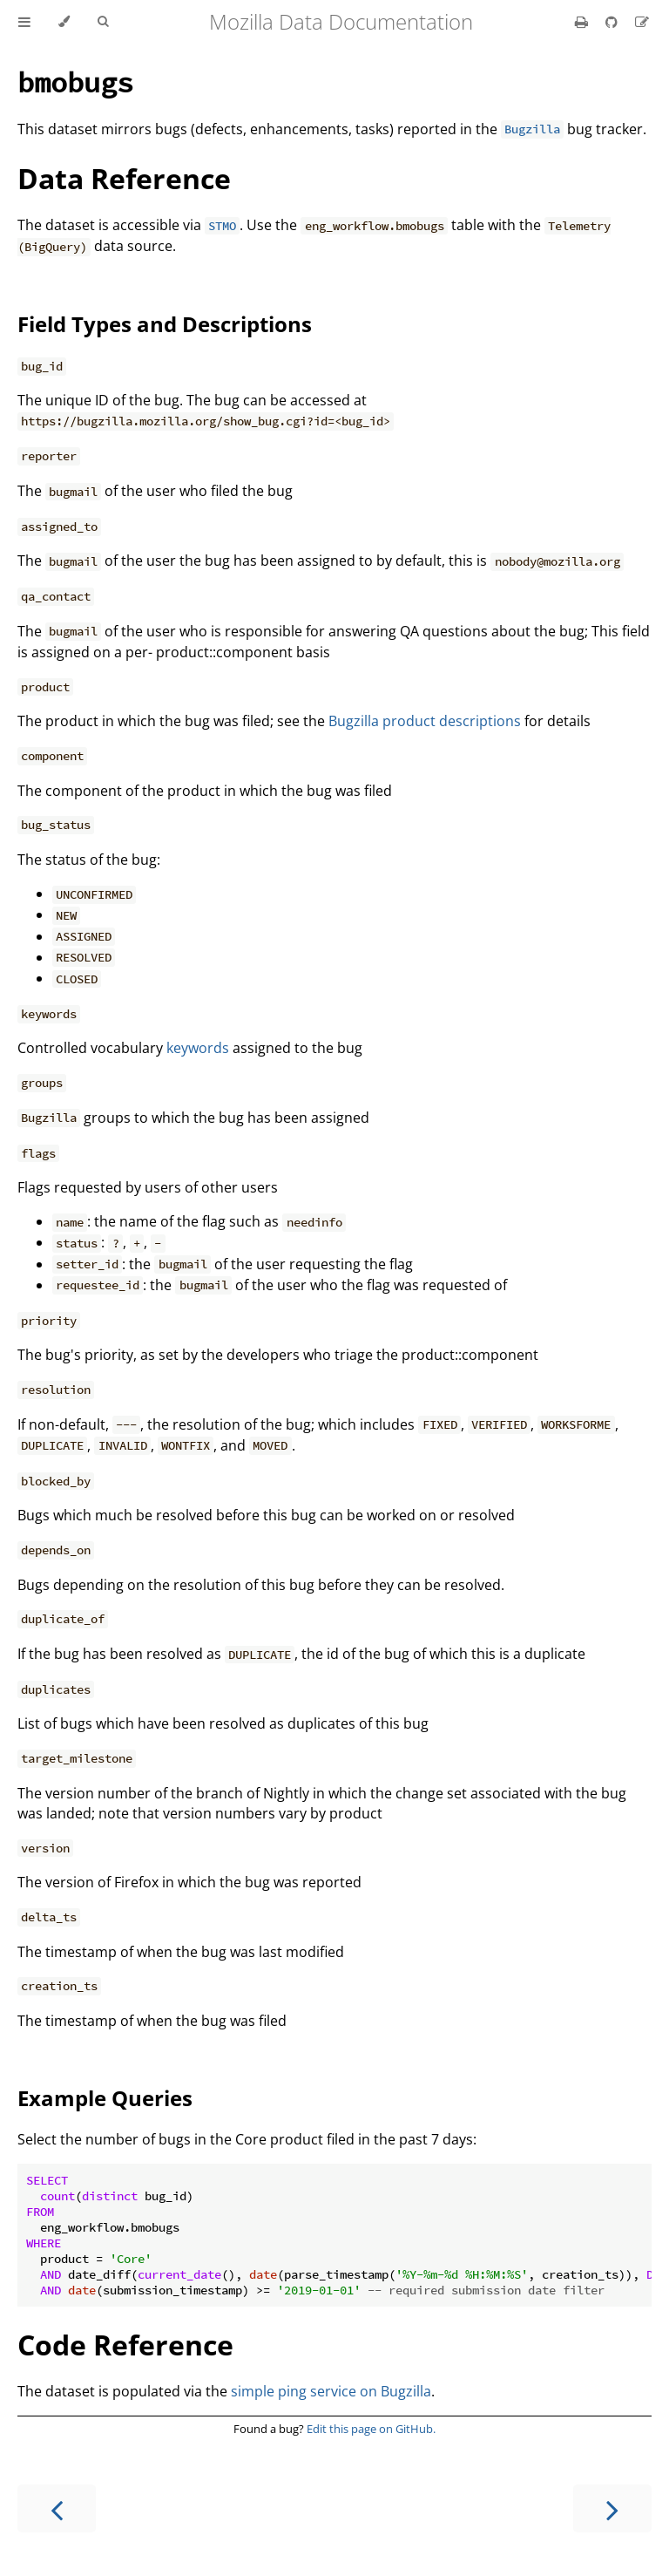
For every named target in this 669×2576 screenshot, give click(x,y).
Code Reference (125, 2344)
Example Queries (105, 2097)
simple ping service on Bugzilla (331, 2391)
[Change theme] (64, 22)
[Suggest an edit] (642, 21)
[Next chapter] (612, 2508)
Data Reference (124, 178)
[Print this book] (583, 21)
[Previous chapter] (56, 2508)
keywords (197, 1047)
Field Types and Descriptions (164, 323)
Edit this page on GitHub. (371, 2429)
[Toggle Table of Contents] (24, 22)
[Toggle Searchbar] (103, 22)
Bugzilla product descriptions (424, 721)
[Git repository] (613, 21)
